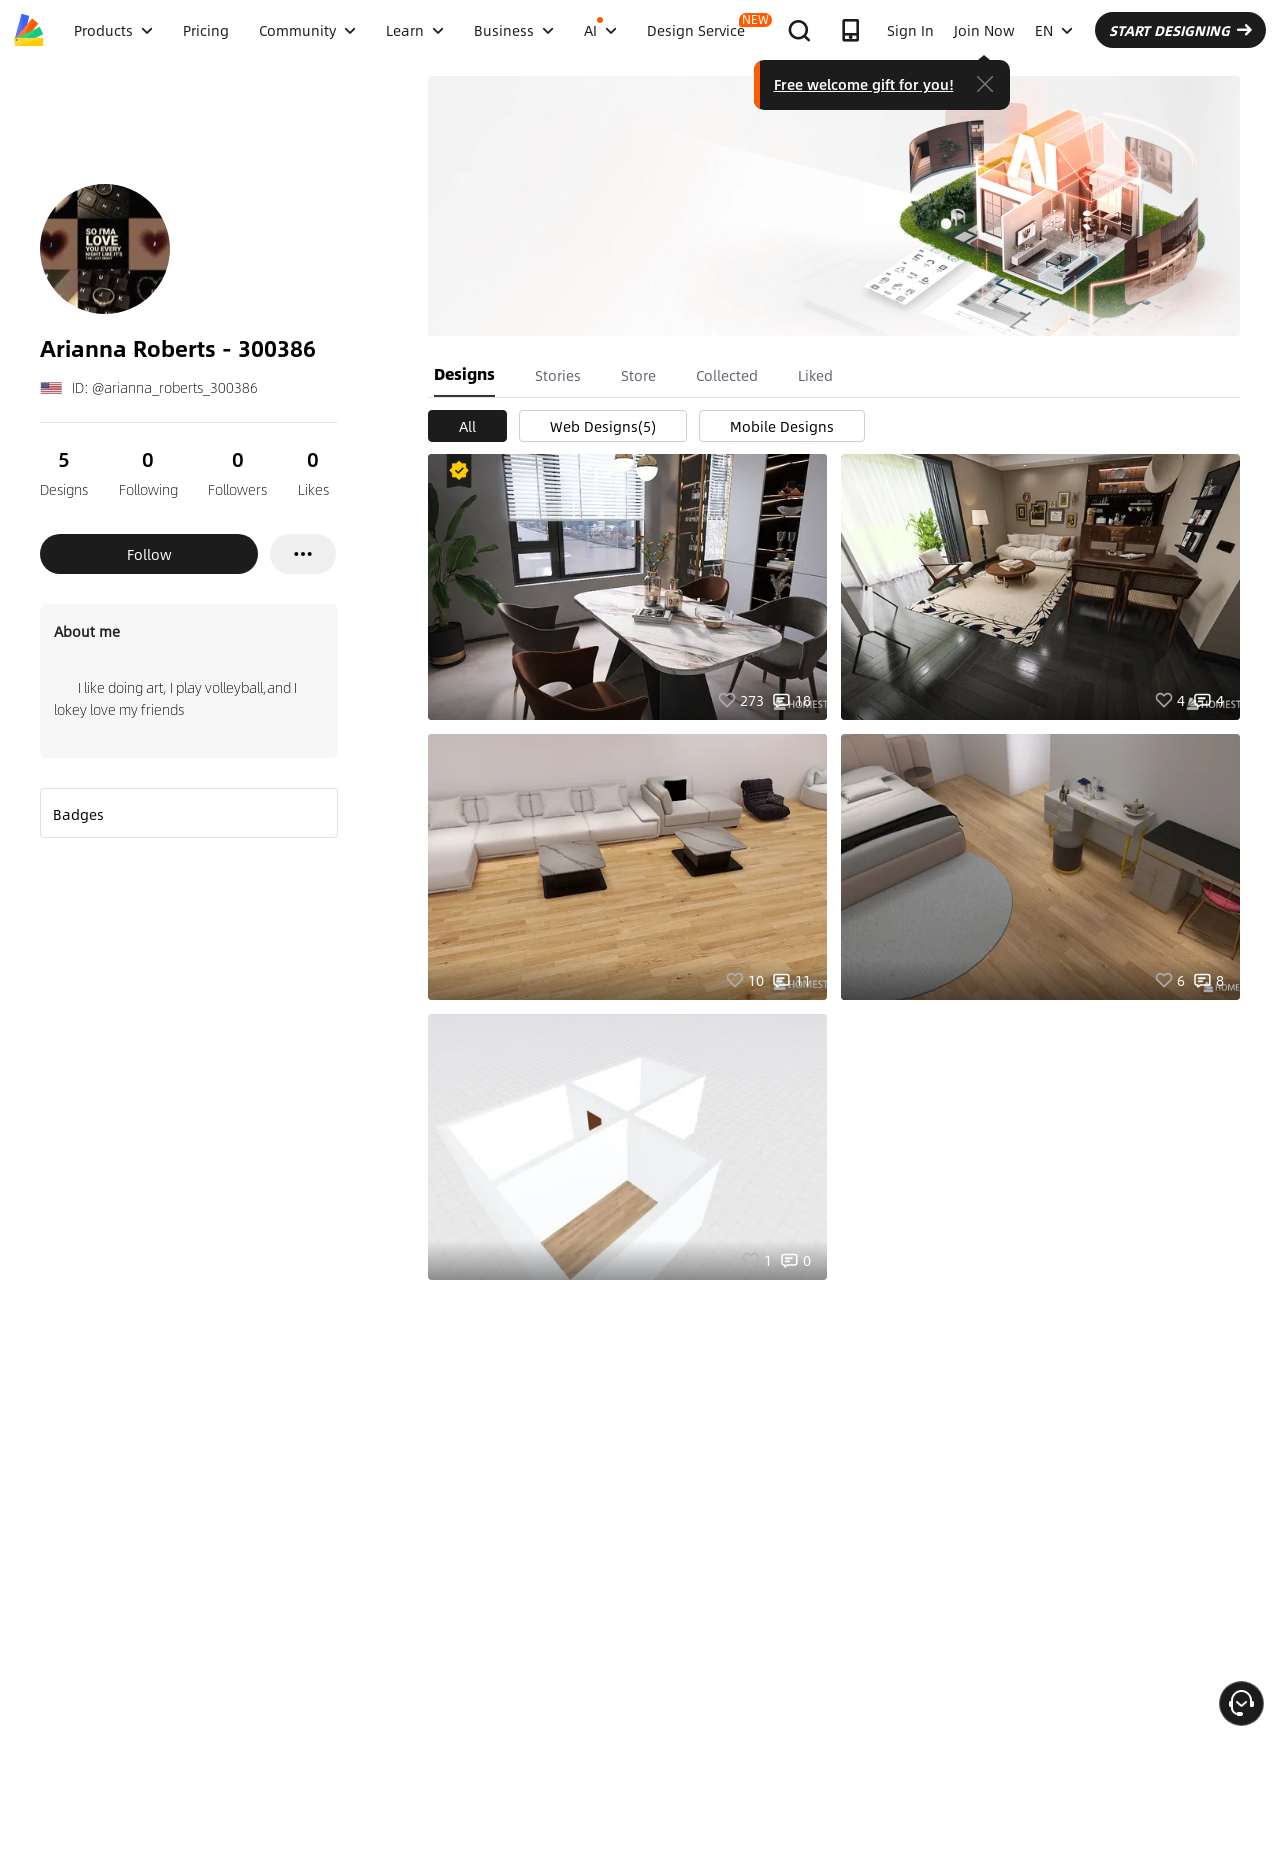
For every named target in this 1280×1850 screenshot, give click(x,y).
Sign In (910, 30)
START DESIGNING (1180, 30)
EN (1054, 30)
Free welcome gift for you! (864, 84)
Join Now (984, 30)
